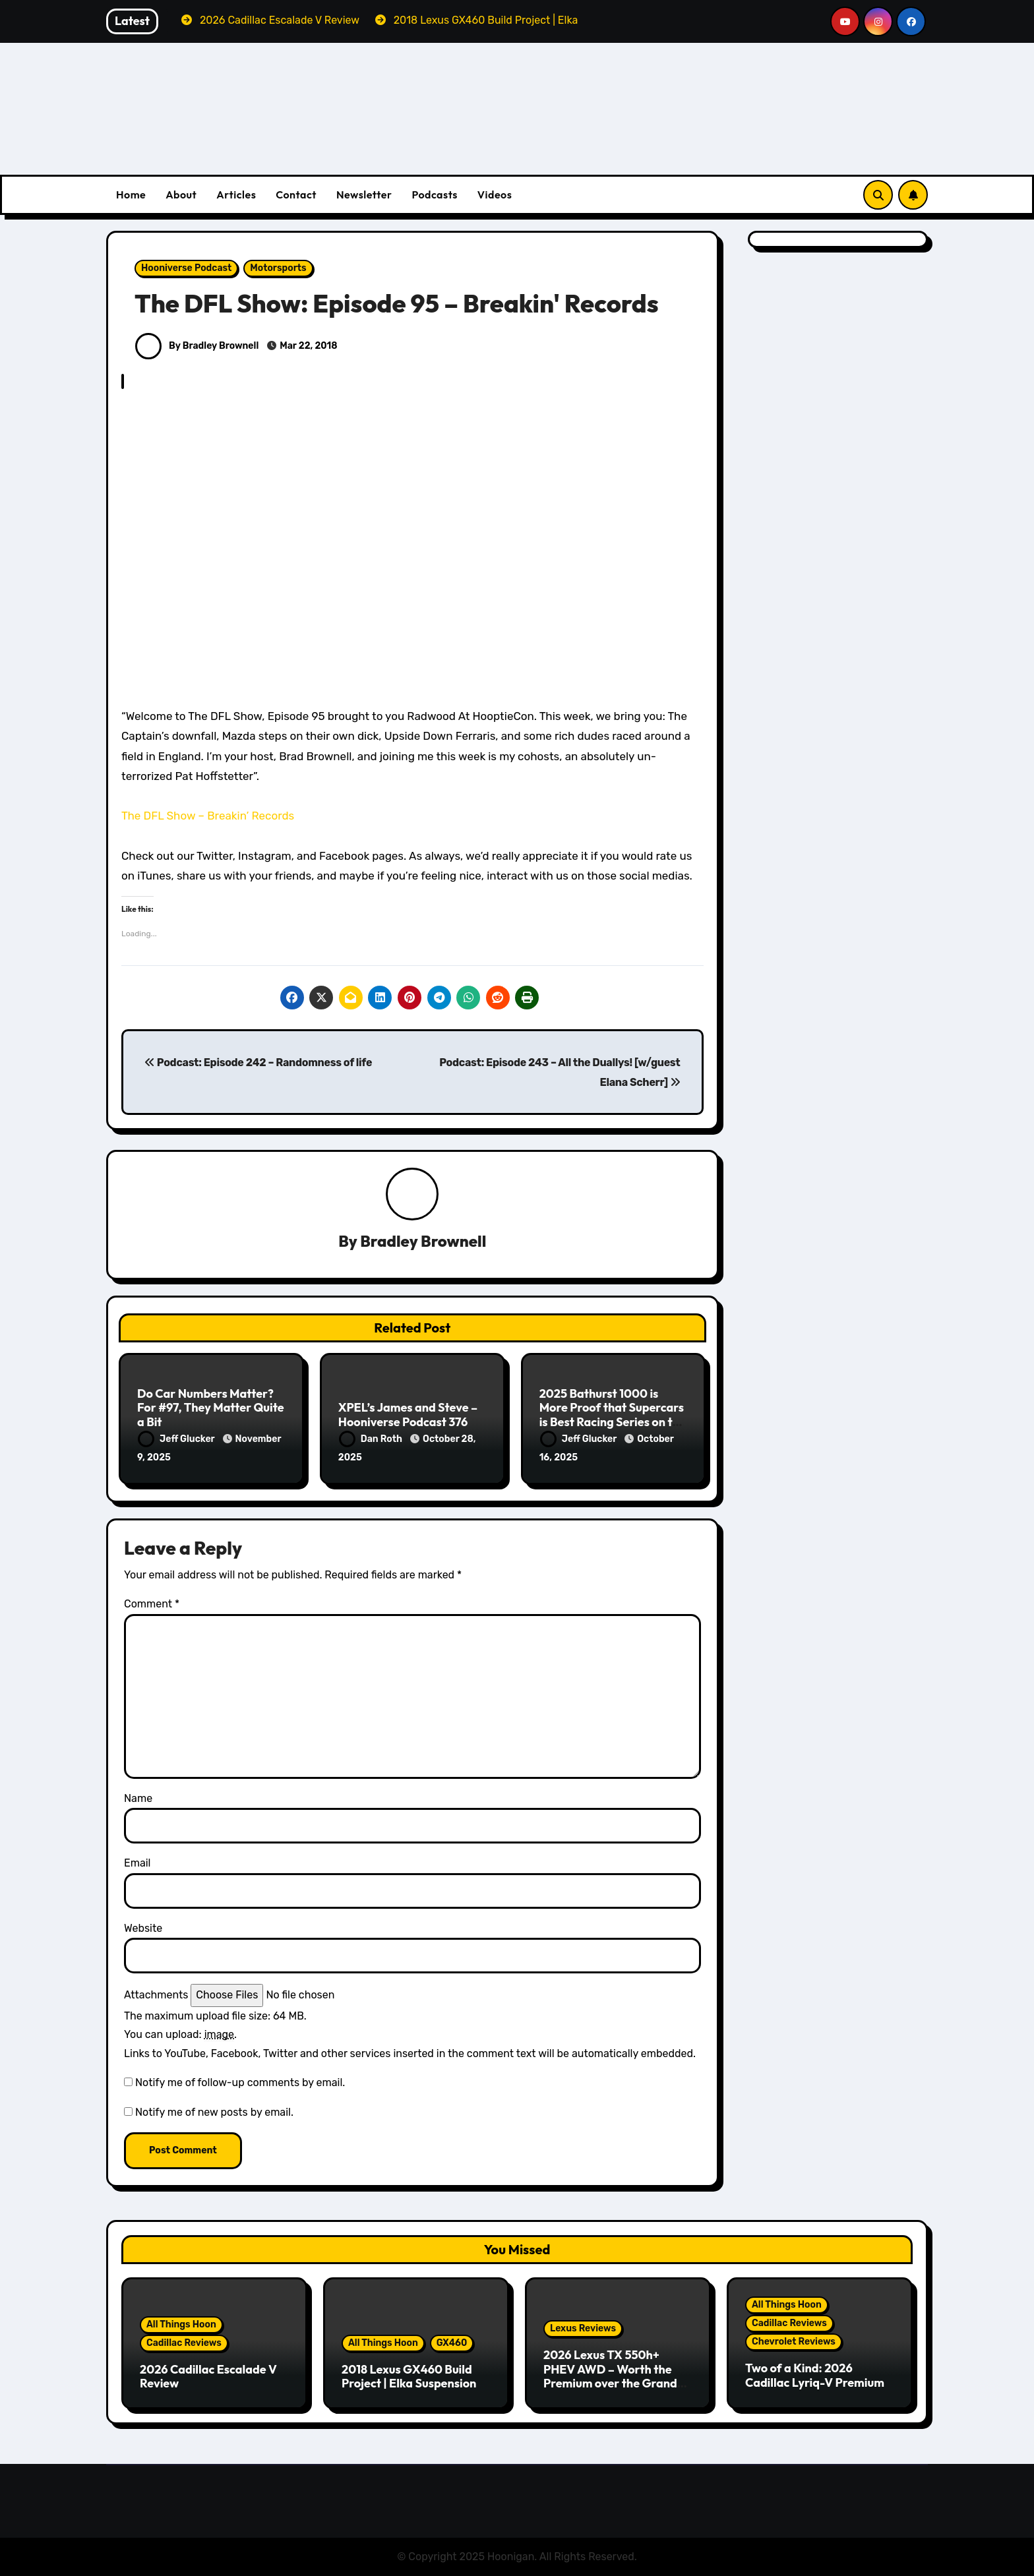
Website (143, 1928)
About (181, 194)
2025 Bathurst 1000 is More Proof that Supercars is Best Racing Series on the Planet (612, 1415)
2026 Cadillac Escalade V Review (208, 2376)
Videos (494, 194)
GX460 (452, 2343)
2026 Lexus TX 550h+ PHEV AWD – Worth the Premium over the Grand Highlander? (610, 2376)
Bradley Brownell (423, 1241)
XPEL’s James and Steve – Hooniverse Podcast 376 (407, 1414)
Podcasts (434, 194)
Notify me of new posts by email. (214, 2112)
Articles (236, 194)
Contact (296, 194)
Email (137, 1863)
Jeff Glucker (177, 1439)
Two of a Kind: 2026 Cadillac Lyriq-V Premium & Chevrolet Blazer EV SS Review (814, 2389)
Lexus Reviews (583, 2328)
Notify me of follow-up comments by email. (240, 2082)
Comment (151, 1604)
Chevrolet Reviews (794, 2341)
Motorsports (278, 268)
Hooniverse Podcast (186, 268)
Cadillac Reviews (184, 2343)
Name (138, 1798)
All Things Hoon (181, 2324)
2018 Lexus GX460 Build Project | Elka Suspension (409, 2376)
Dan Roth (371, 1439)
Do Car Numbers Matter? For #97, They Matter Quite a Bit (210, 1407)
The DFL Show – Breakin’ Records (207, 815)
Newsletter (364, 194)
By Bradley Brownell (196, 345)
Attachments (156, 1995)
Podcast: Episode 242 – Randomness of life (258, 1062)
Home (131, 194)
